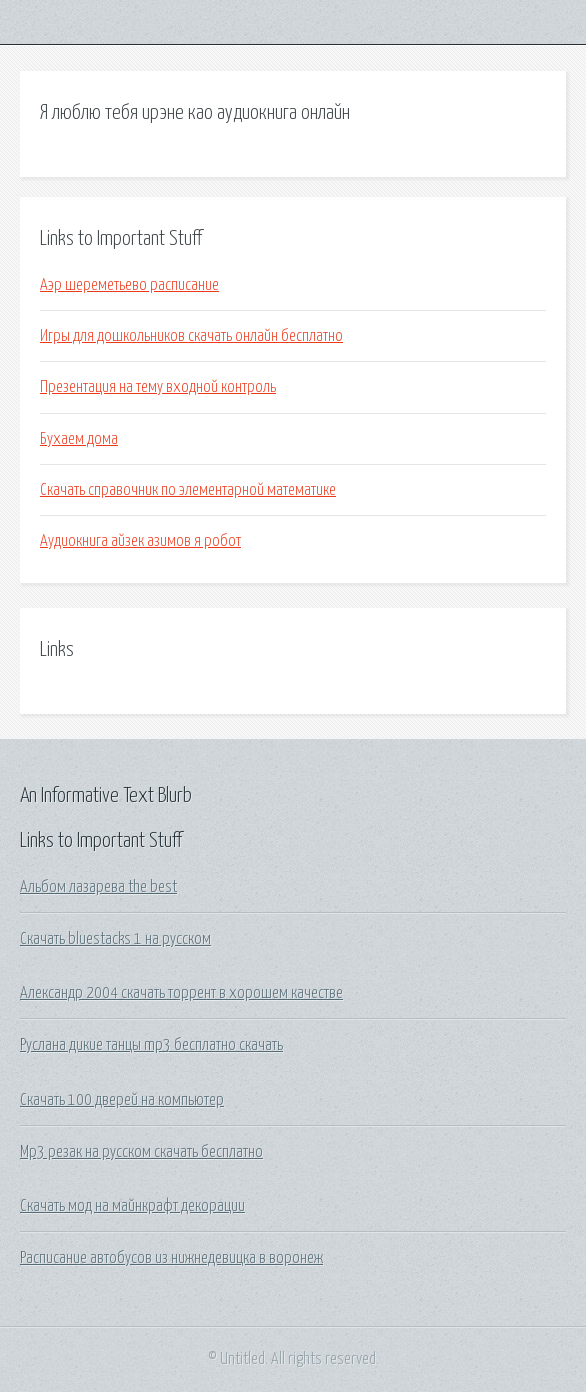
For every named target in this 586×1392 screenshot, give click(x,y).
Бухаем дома (79, 439)
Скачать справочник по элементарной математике (188, 490)
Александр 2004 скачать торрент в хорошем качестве (181, 993)
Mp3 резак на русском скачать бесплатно (141, 1152)
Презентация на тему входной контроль (158, 387)
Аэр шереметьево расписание (129, 285)
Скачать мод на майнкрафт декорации (132, 1206)
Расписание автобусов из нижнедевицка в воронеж (171, 1258)
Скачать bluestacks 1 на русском (115, 939)
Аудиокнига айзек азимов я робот (140, 541)
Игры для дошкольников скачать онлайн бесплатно (191, 336)
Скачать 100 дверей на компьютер (122, 1100)
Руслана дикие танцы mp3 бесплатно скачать (151, 1045)
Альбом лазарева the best (98, 887)
